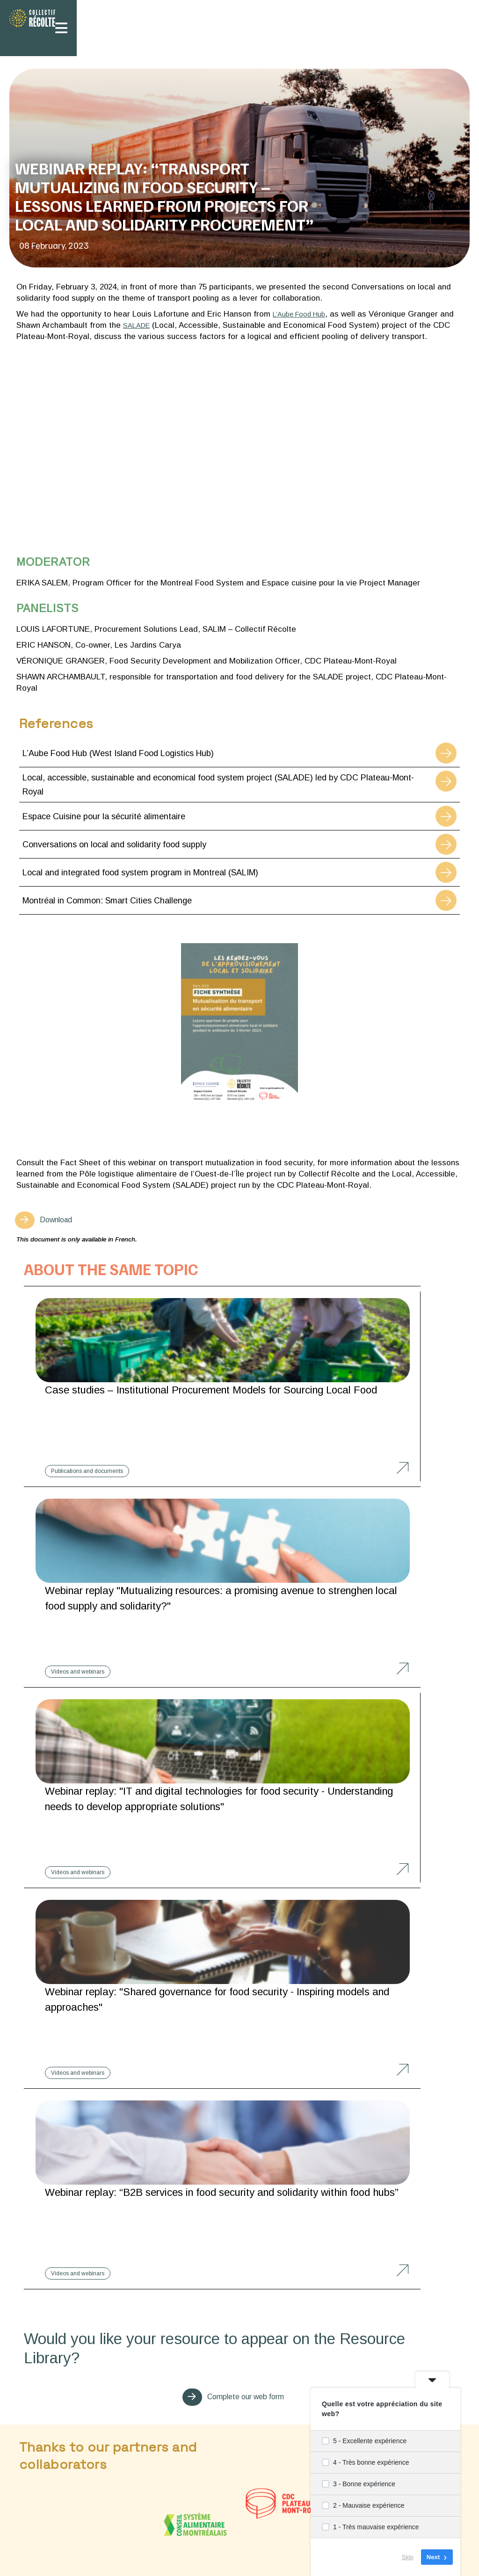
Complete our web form (245, 1998)
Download (61, 1221)
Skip (408, 2557)
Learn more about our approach (239, 2356)
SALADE (138, 325)
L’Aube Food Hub (303, 314)
